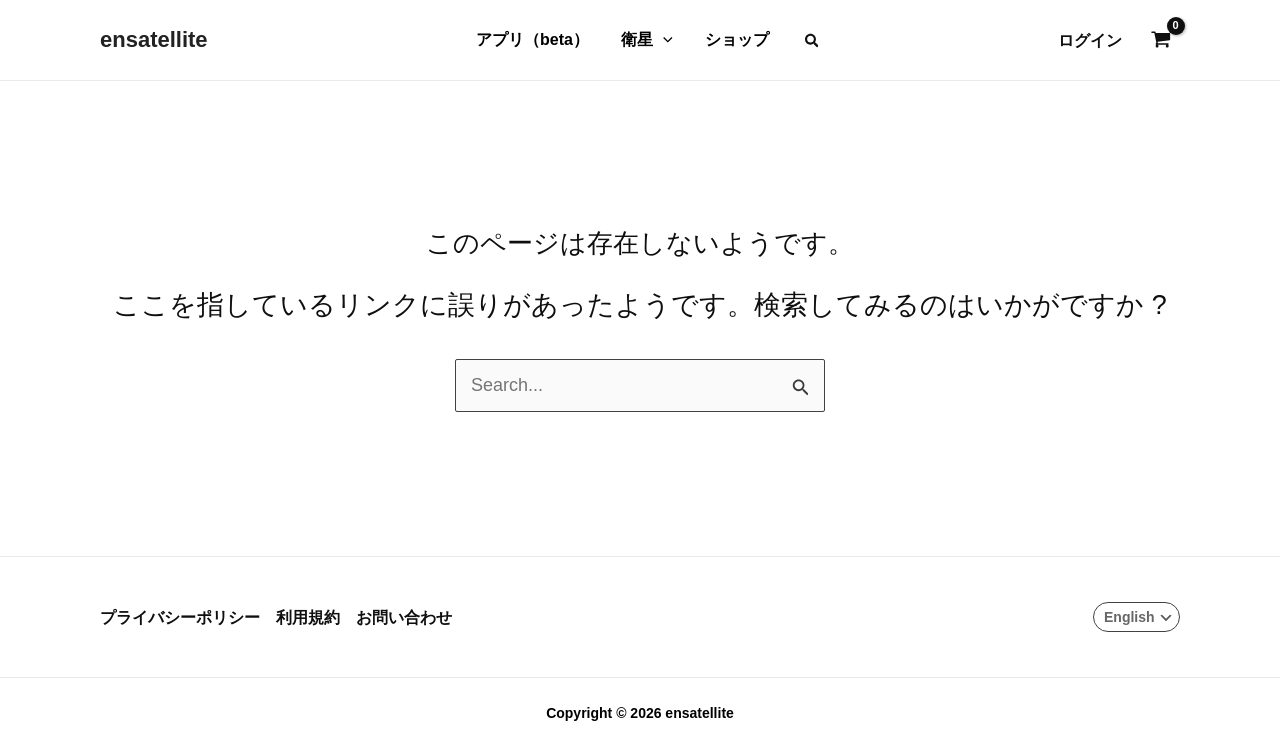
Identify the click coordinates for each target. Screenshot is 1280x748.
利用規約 (308, 617)
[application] (663, 40)
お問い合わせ (404, 617)
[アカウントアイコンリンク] (1090, 40)
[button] (813, 40)
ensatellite (154, 39)
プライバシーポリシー (180, 617)
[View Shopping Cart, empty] (1161, 41)
